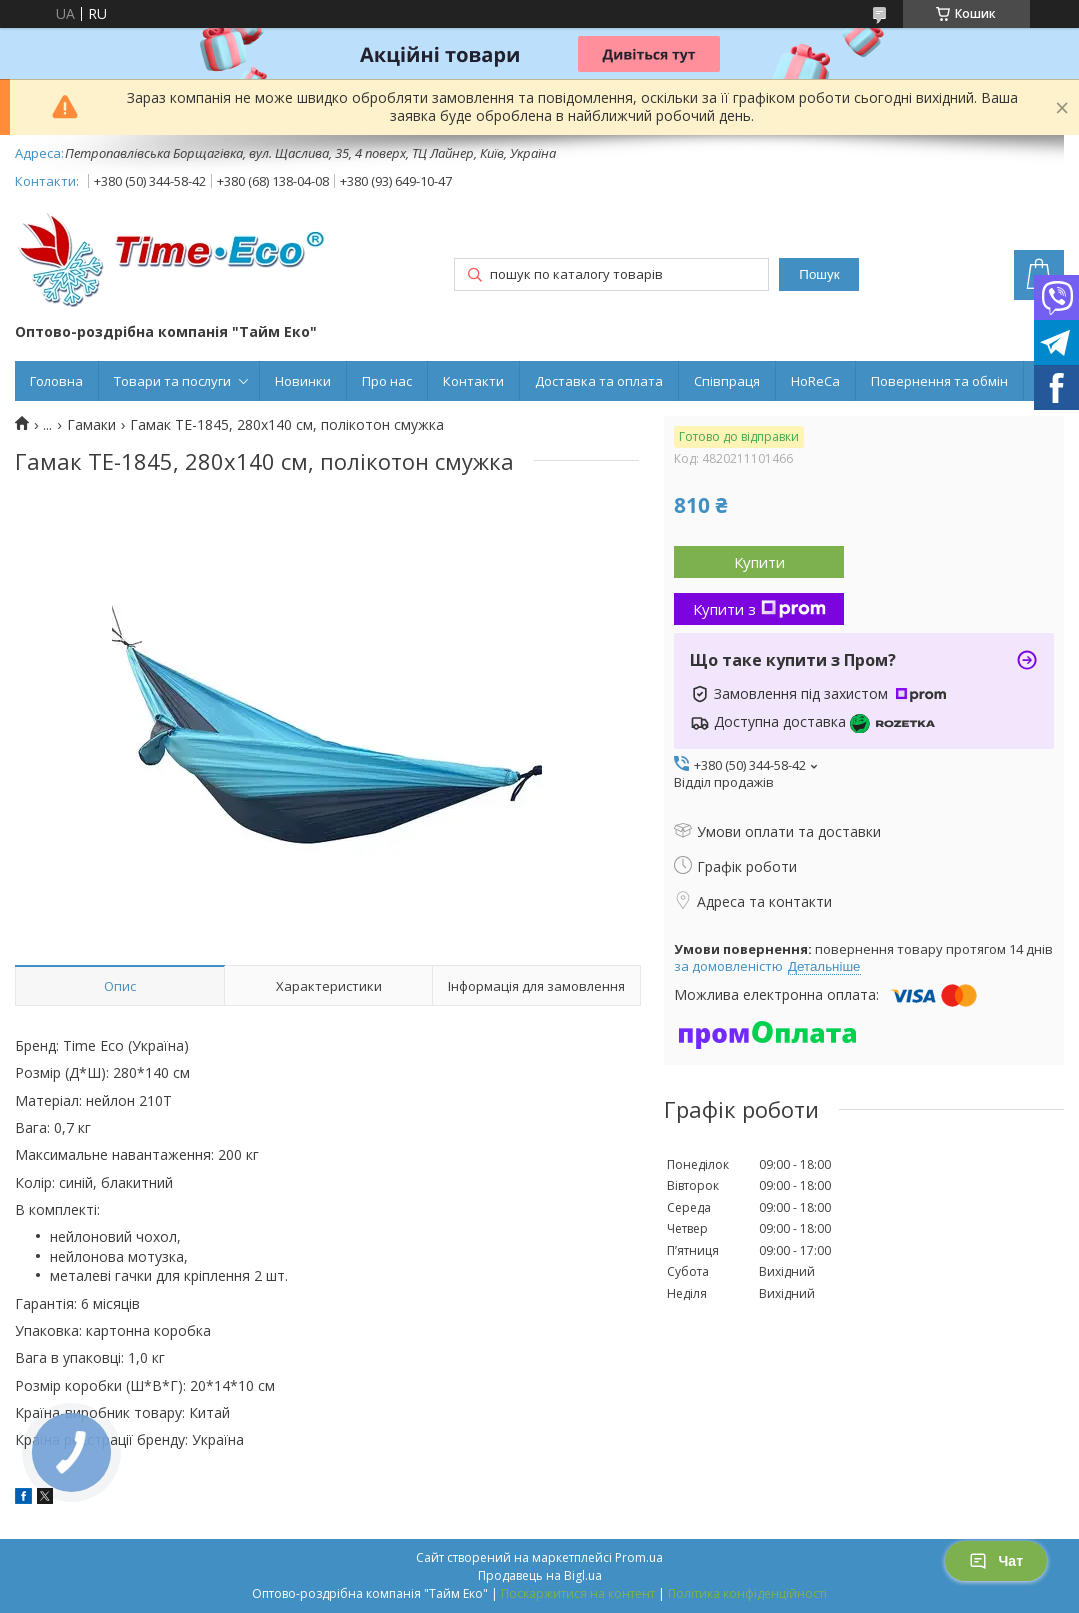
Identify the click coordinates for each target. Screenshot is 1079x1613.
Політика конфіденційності (747, 1593)
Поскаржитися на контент (578, 1593)
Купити (759, 562)
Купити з (759, 609)
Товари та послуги (172, 381)
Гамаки (91, 425)
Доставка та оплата (599, 381)
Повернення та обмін (939, 381)
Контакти (473, 381)
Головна (56, 381)
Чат (996, 1561)
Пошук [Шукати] (819, 274)
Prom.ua (639, 1557)
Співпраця (727, 381)
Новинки (303, 381)
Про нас (387, 381)
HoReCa (815, 381)
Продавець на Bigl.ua (540, 1575)
